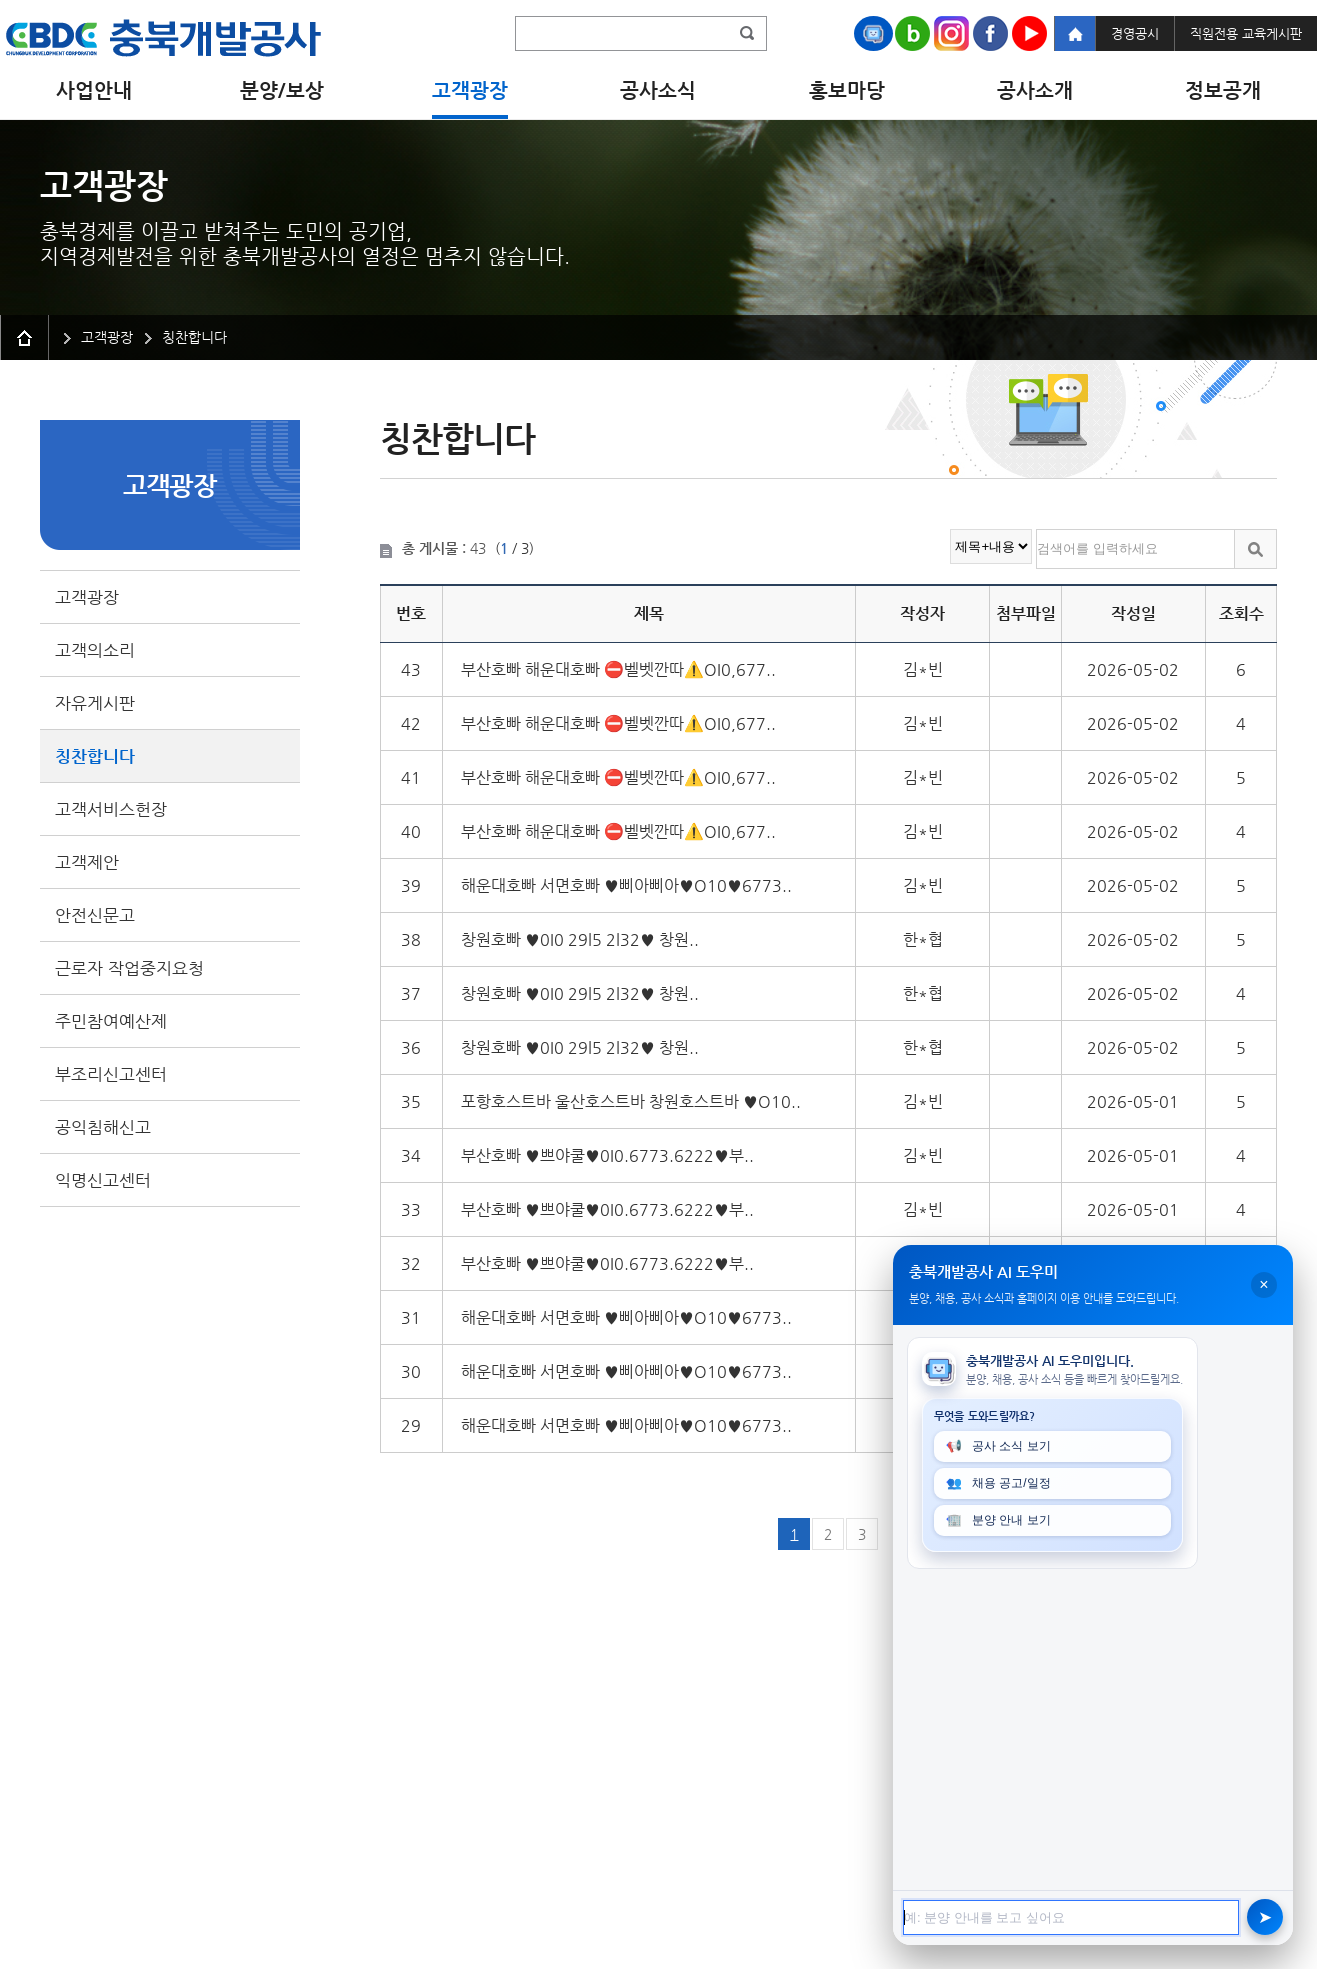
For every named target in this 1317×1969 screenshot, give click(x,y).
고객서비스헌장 (111, 809)
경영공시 (1135, 33)
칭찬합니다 (95, 756)
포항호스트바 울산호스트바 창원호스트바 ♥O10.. (631, 1101)
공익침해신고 (103, 1127)
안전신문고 (95, 915)
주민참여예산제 (111, 1021)
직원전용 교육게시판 (1246, 33)
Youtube (1029, 33)
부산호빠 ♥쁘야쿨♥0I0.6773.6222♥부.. (607, 1155)
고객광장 (87, 597)
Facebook (990, 33)
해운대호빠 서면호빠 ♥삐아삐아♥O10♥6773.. (626, 885)
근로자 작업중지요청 (129, 968)
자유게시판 (95, 703)
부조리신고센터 (111, 1074)
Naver (912, 33)
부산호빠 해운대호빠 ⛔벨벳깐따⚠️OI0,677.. (618, 669)
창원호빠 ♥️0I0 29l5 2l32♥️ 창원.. (580, 939)
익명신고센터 (103, 1180)
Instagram (951, 33)
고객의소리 (95, 650)
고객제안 (87, 862)
